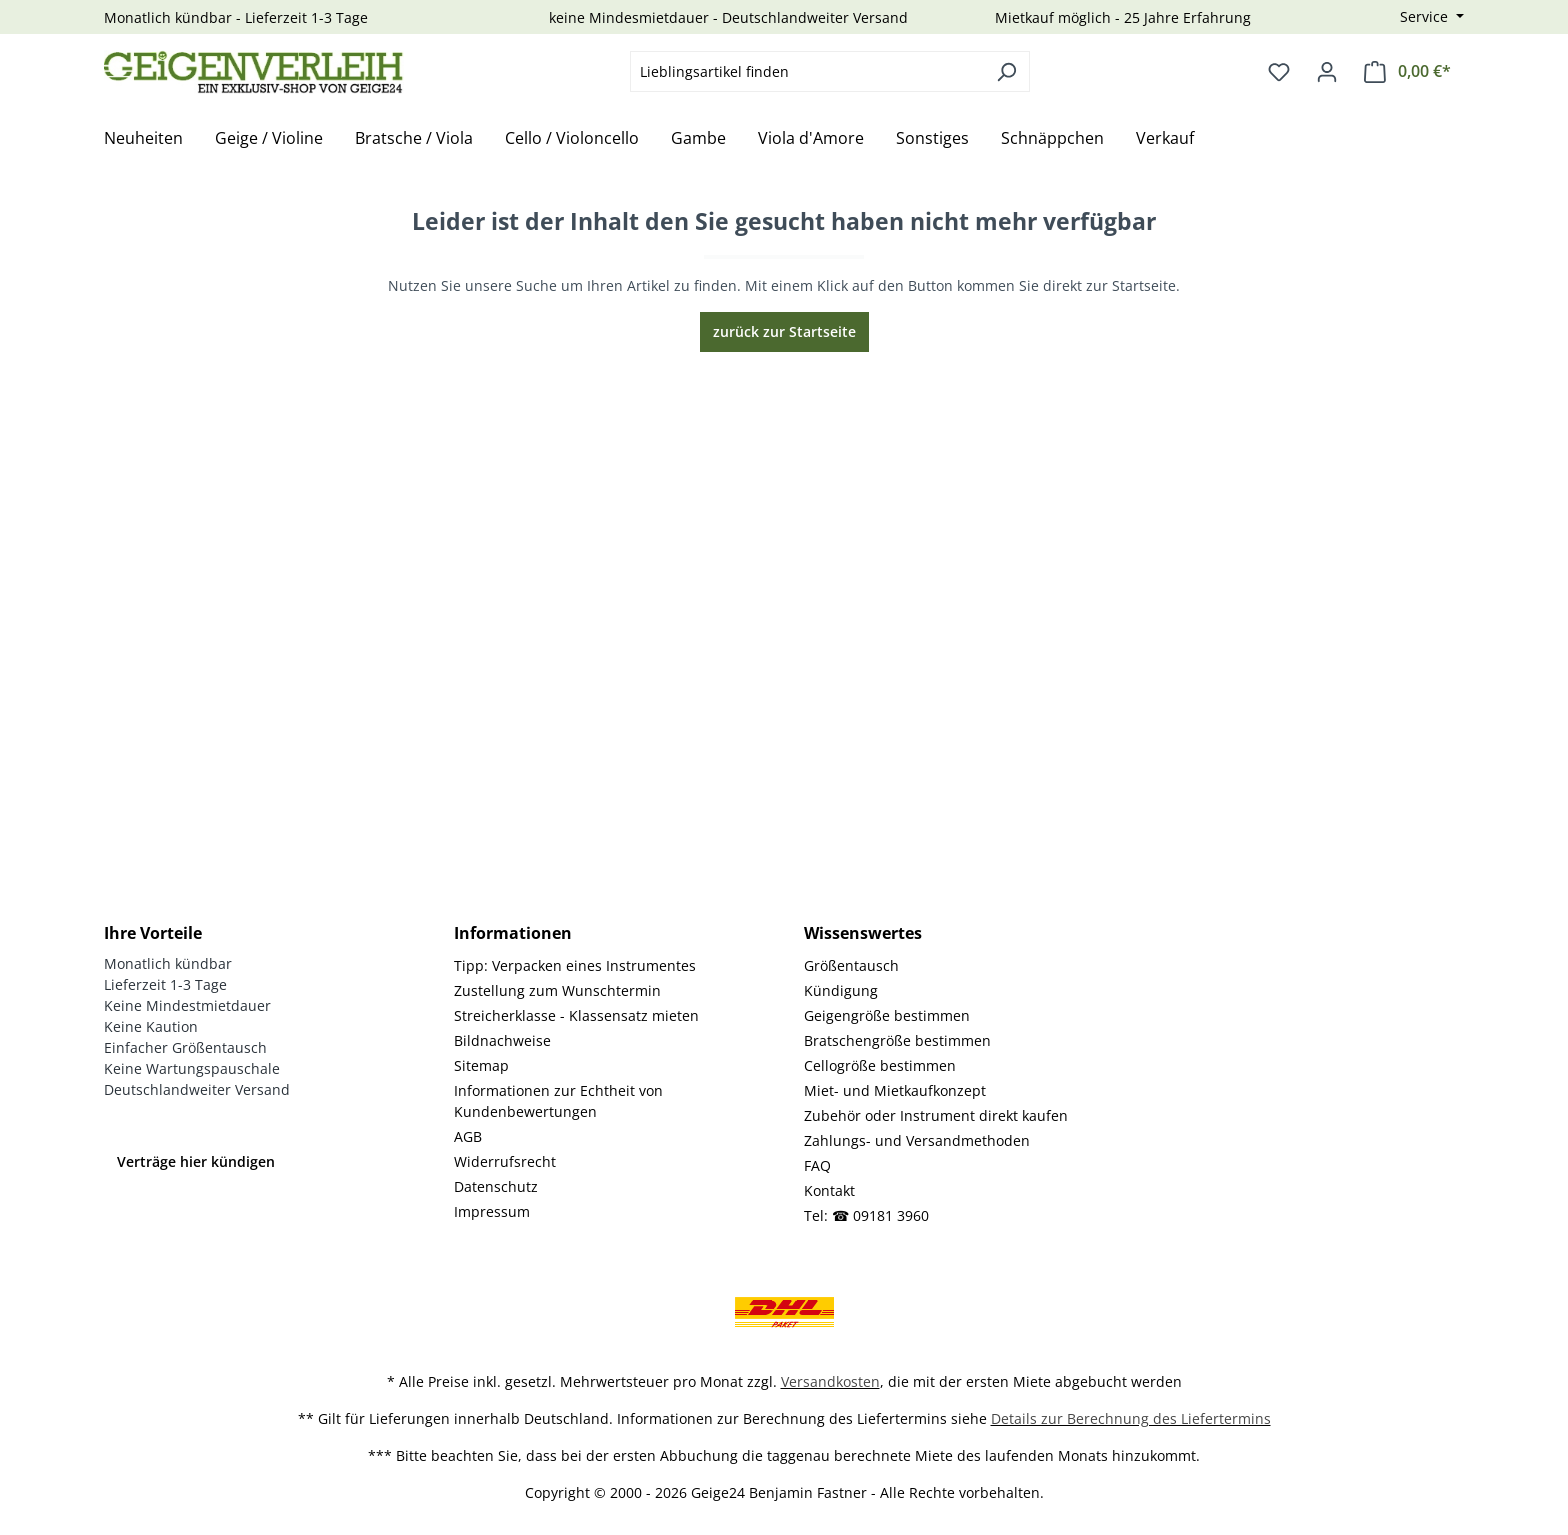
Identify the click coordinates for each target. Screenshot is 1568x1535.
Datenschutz (496, 1186)
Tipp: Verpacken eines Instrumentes (575, 965)
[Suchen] (1006, 71)
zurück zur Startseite (784, 331)
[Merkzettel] (1279, 72)
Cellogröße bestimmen (880, 1065)
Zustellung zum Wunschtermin (557, 990)
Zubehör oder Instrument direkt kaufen (936, 1115)
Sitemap (481, 1065)
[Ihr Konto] (1327, 72)
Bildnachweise (502, 1040)
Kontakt (829, 1190)
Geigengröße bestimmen (887, 1015)
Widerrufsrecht (505, 1161)
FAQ (817, 1165)
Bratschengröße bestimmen (897, 1040)
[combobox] (807, 71)
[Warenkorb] (1407, 71)
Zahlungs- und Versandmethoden (917, 1140)
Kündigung (841, 990)
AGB (468, 1136)
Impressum (492, 1211)
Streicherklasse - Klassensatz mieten (576, 1015)
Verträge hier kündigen (196, 1161)
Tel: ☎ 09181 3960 (866, 1215)
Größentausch (851, 965)
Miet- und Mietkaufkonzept (895, 1090)
